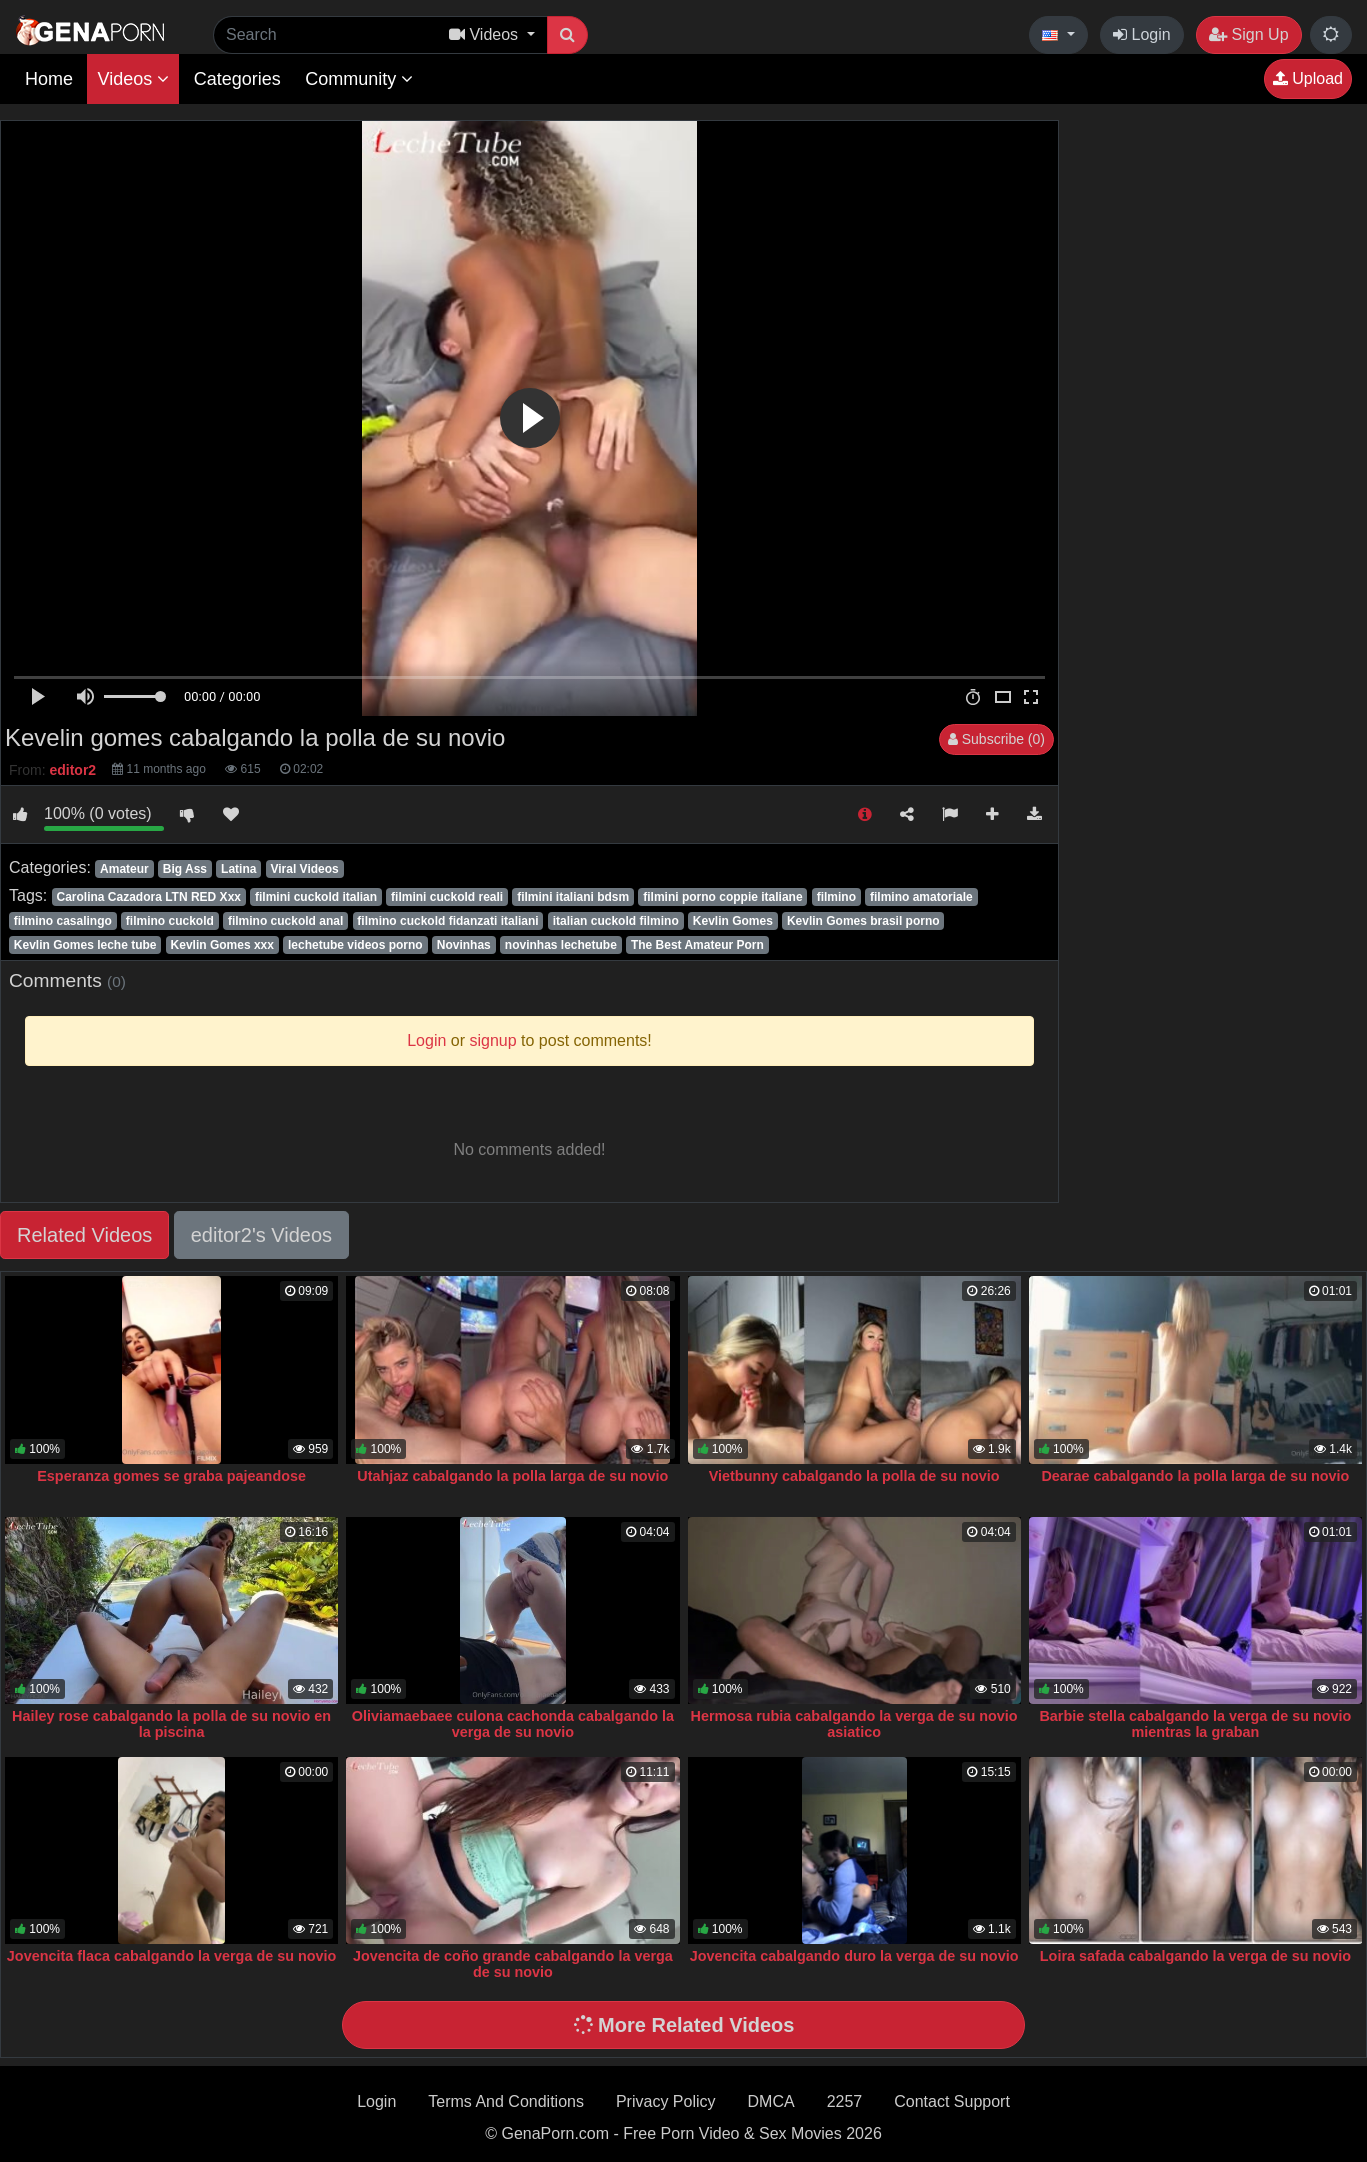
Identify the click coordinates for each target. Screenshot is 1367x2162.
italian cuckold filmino (616, 921)
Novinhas (464, 945)
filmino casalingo (63, 921)
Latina (238, 869)
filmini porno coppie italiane (722, 897)
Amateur (124, 869)
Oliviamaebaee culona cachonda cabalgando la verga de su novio (513, 1724)
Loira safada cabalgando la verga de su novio (1195, 1956)
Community (359, 79)
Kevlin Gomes (733, 921)
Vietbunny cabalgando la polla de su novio (854, 1476)
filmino (836, 897)
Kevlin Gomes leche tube (85, 945)
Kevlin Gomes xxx (222, 945)
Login (1142, 34)
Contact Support (952, 2101)
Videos (133, 79)
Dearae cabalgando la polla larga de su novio (1195, 1476)
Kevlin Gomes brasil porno (863, 921)
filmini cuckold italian (316, 897)
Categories (237, 79)
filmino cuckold (170, 921)
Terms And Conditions (506, 2101)
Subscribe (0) (996, 739)
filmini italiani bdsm (573, 897)
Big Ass (185, 869)
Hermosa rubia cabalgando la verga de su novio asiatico (854, 1724)
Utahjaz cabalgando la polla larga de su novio (512, 1476)
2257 (845, 2101)
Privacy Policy (666, 2101)
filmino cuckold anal (285, 921)
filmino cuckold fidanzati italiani (447, 921)
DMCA (771, 2101)
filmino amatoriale (921, 897)
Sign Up (1248, 34)
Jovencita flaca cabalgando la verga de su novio (172, 1956)
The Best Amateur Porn (697, 945)
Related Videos (84, 1235)
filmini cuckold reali (447, 897)
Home (49, 79)
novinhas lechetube (561, 945)
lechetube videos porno (355, 945)
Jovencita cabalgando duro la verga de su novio (854, 1956)
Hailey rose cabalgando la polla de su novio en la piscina (171, 1724)
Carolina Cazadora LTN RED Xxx (148, 897)
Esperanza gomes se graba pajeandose (171, 1476)
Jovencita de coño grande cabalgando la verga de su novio (513, 1964)
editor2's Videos (261, 1235)
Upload (1308, 78)
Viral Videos (304, 869)
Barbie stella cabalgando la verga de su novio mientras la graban (1195, 1724)
